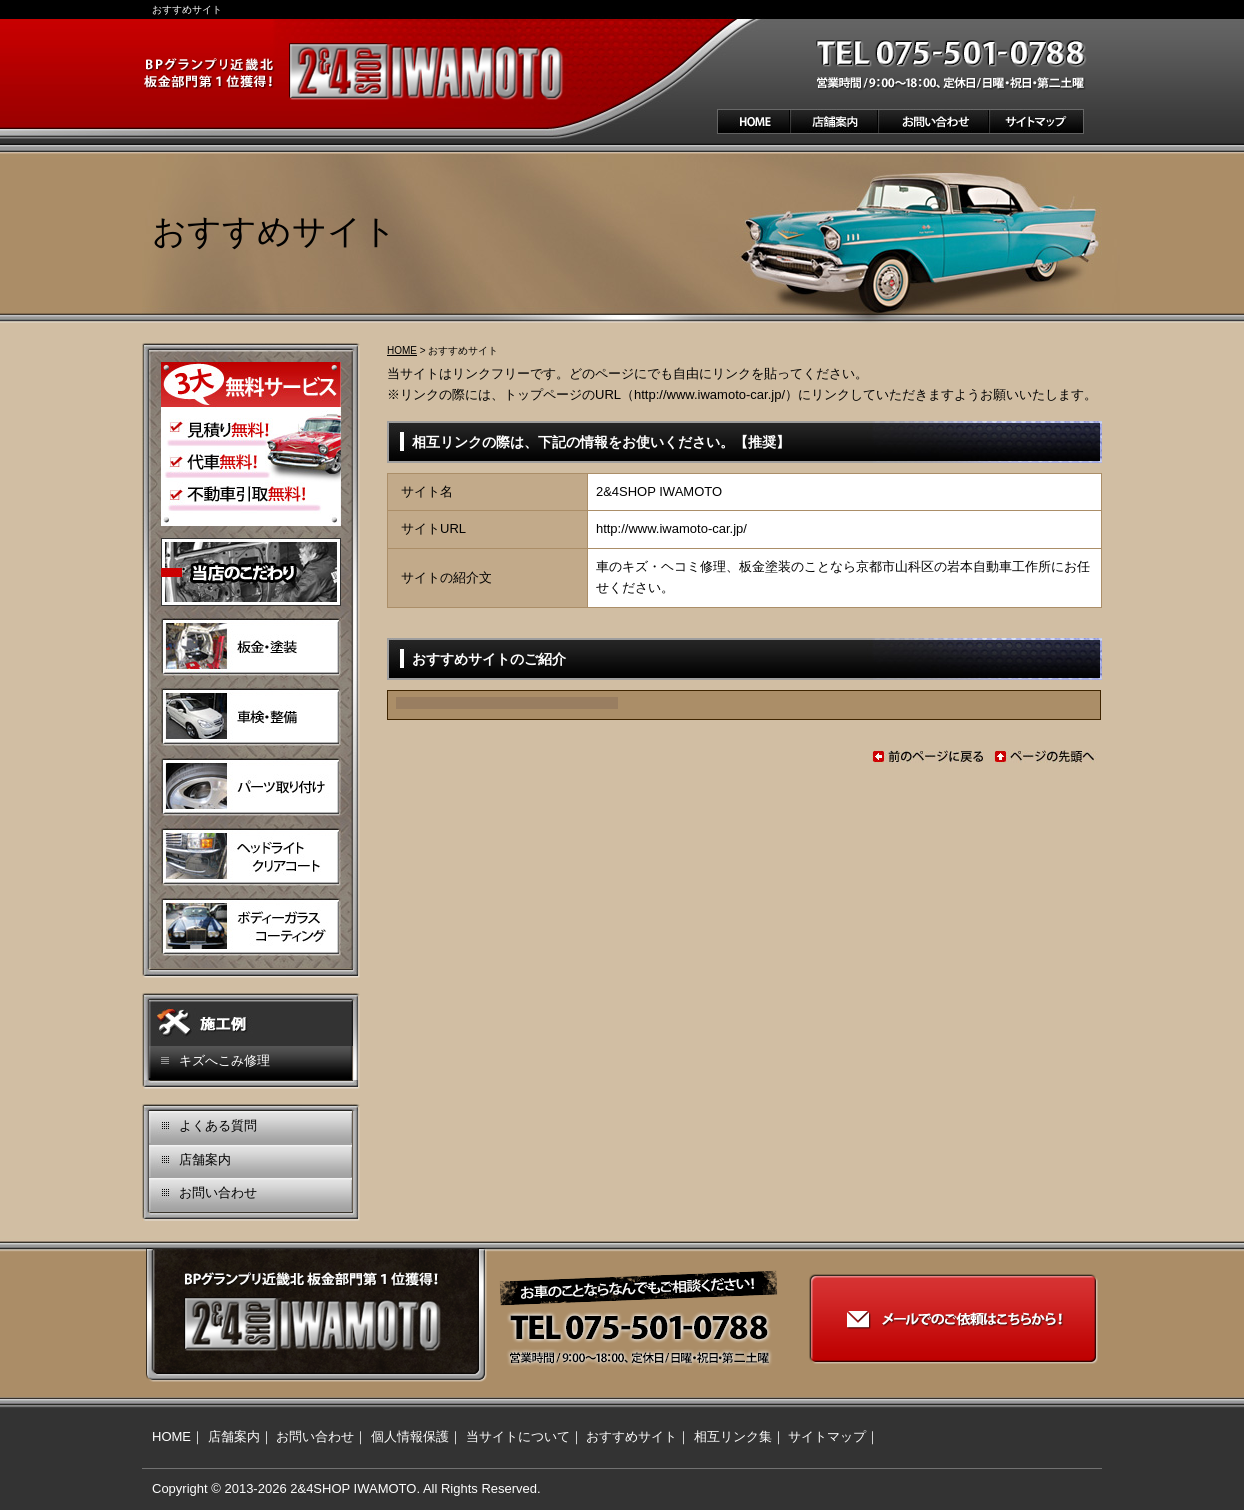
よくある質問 (218, 1125)
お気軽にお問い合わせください (964, 64)
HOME (402, 350)
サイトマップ (827, 1436)
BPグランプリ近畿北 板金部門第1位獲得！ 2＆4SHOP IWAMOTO (357, 72)
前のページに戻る (928, 756)
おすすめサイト (631, 1436)
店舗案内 (205, 1159)
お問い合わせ (218, 1192)
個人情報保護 (410, 1436)
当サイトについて (518, 1436)
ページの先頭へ (1045, 756)
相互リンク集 (733, 1436)
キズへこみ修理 (224, 1060)
